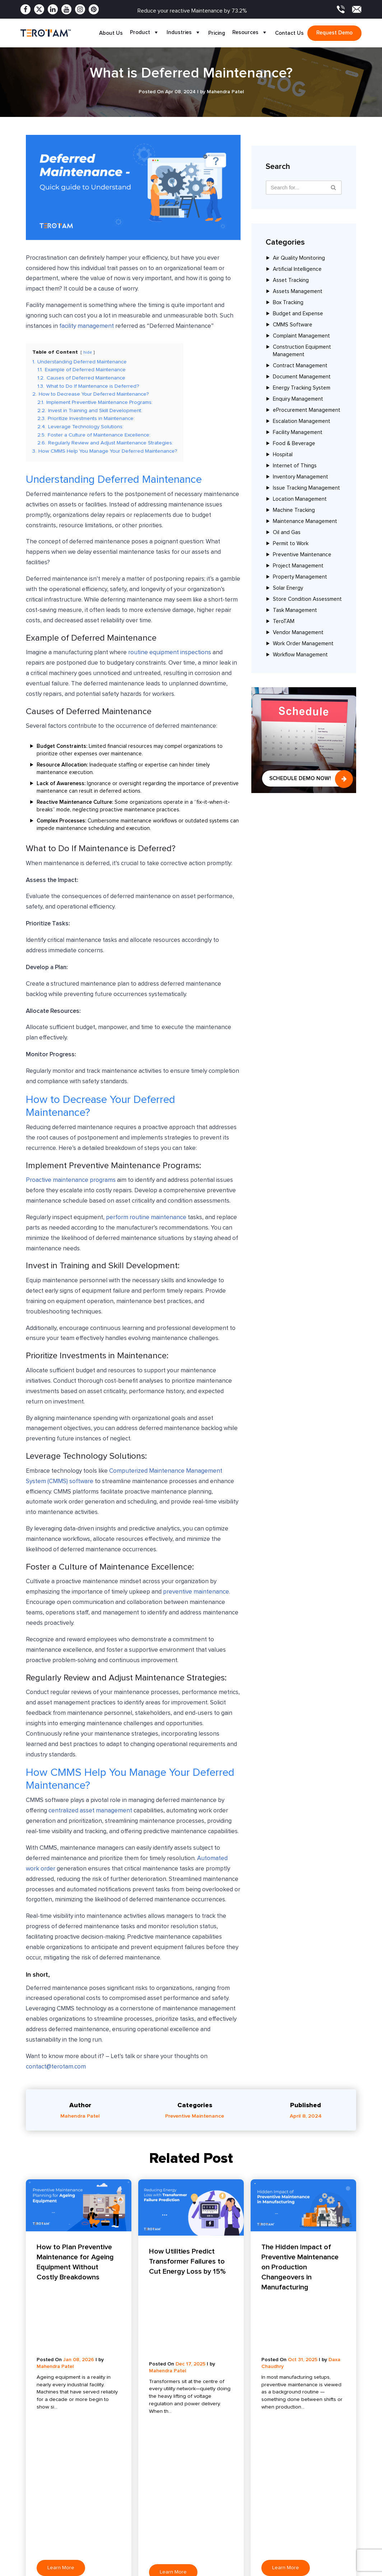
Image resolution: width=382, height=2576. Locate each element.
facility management (86, 326)
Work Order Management (303, 644)
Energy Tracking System (301, 388)
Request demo (334, 32)
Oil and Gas (287, 533)
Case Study (175, 2514)
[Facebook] (25, 9)
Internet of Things (295, 466)
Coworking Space (253, 2525)
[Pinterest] (94, 9)
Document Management (302, 377)
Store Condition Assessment (307, 599)
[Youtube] (66, 9)
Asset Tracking (291, 280)
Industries (184, 33)
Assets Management (297, 291)
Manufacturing (249, 2536)
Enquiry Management (298, 399)
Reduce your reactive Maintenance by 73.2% (192, 11)
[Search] (334, 187)
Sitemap (171, 2558)
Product (144, 33)
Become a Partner (42, 2558)
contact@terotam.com (56, 2068)
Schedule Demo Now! (300, 778)
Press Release (178, 2503)
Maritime (242, 2569)
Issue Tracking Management (306, 488)
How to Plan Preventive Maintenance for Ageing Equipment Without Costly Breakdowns (75, 2262)
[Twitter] (39, 9)
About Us (111, 33)
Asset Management (114, 2503)
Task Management (295, 610)
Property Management (300, 577)
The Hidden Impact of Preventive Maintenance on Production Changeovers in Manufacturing (300, 2267)
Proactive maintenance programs (71, 1181)
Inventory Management (300, 477)
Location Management (300, 499)
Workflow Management (300, 655)
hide (88, 352)
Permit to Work (290, 544)
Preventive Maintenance (302, 555)
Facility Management (297, 432)
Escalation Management (301, 421)
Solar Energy (288, 588)
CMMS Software (292, 325)
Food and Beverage (255, 2514)
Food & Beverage (294, 444)
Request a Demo (181, 2569)
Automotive (246, 2558)
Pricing (216, 33)
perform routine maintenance (146, 1218)
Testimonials (176, 2536)
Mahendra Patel (80, 2116)
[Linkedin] (53, 9)
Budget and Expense (298, 314)
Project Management (298, 566)
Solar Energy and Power (260, 2492)
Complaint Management (301, 336)
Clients (28, 2536)
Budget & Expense (113, 2566)
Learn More (61, 2365)
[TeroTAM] (45, 32)
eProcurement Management (306, 410)
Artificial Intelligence (297, 269)
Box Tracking (288, 303)
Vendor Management (298, 633)
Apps (26, 2525)
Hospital (283, 455)
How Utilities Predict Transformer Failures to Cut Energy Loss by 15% (187, 2261)
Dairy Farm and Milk (254, 2503)
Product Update (180, 2525)
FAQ (166, 2547)
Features (31, 2503)
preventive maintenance (196, 1593)
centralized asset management (90, 1812)
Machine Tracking (294, 510)
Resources (250, 33)
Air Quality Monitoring (299, 258)
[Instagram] (80, 9)
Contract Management (300, 366)
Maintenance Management (305, 521)
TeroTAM (283, 621)
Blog (166, 2492)
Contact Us (289, 33)
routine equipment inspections (169, 654)
